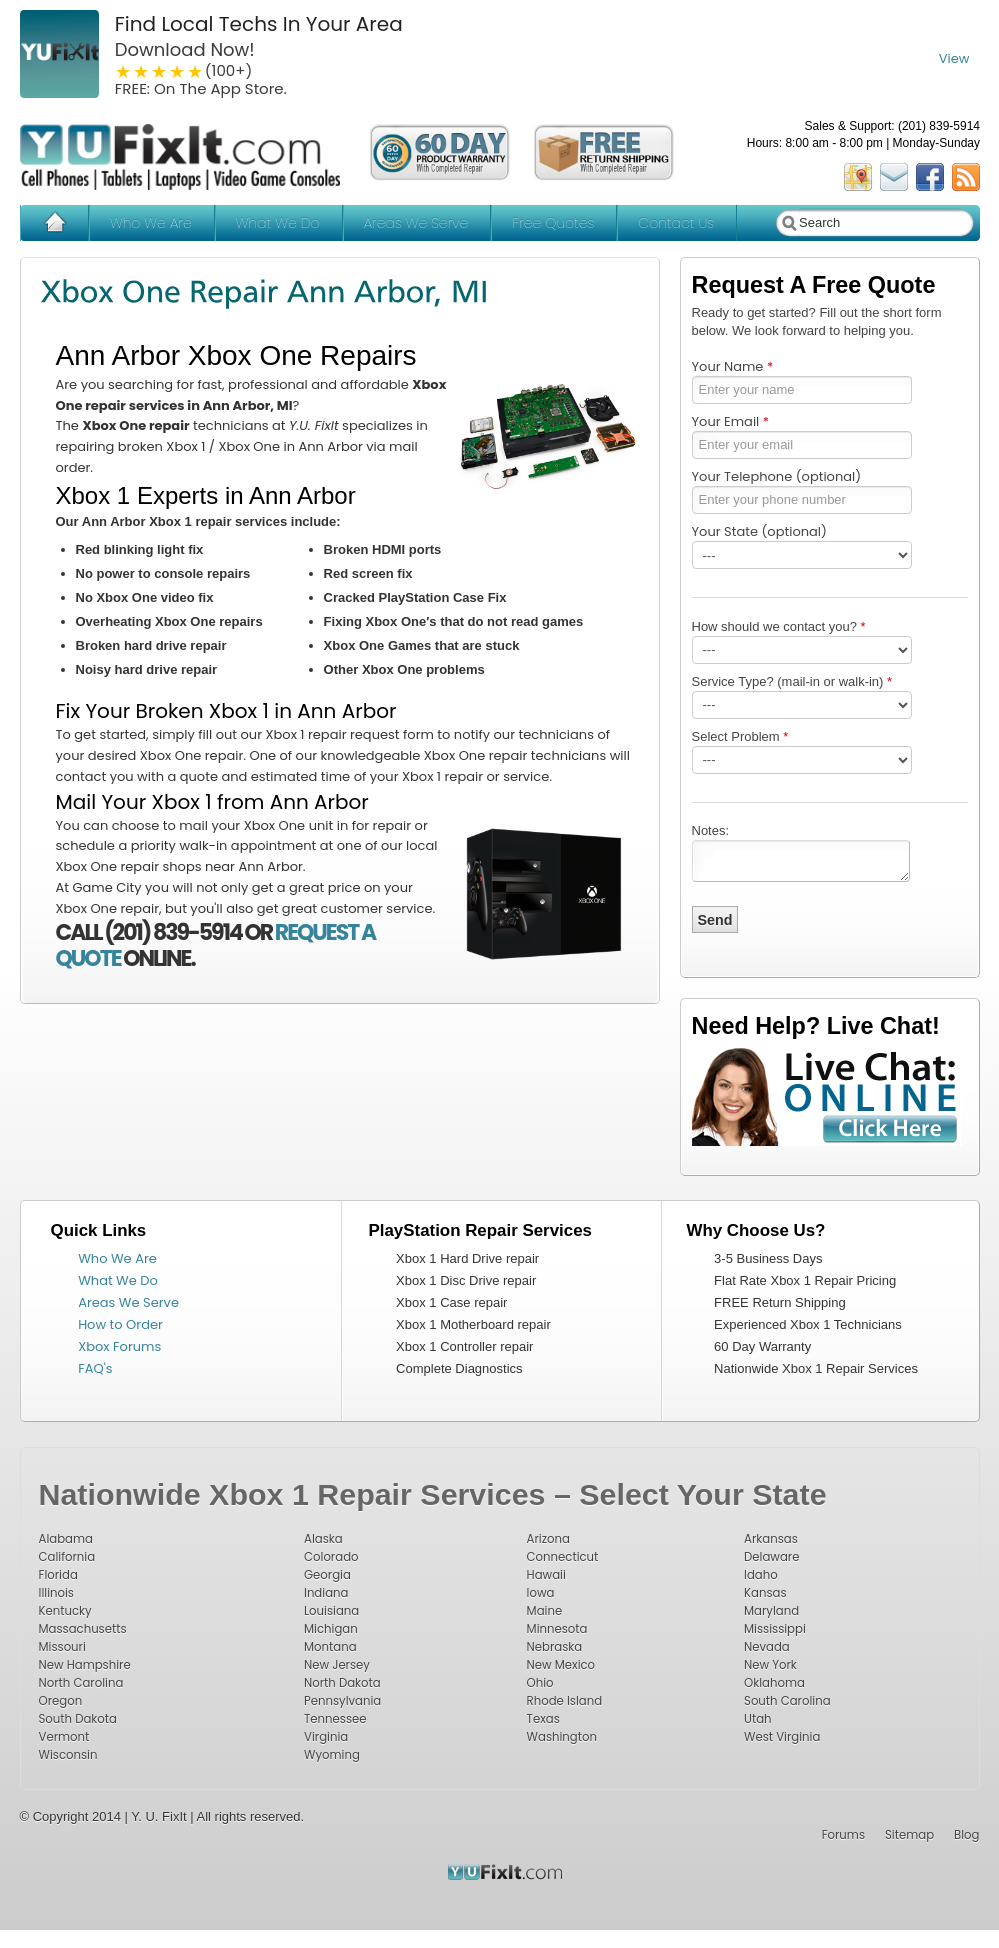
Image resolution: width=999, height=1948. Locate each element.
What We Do (277, 223)
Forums (843, 1835)
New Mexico (561, 1665)
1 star (124, 71)
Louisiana (331, 1611)
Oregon (61, 1701)
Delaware (771, 1557)
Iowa (541, 1593)
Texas (543, 1719)
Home (54, 223)
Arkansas (771, 1539)
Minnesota (557, 1629)
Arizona (548, 1539)
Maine (545, 1611)
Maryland (771, 1611)
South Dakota (78, 1719)
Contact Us (676, 223)
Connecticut (563, 1557)
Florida (58, 1575)
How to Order (120, 1324)
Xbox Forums (119, 1346)
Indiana (326, 1593)
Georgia (327, 1575)
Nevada (767, 1647)
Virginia (326, 1737)
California (67, 1557)
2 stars (142, 71)
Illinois (56, 1593)
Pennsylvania (342, 1701)
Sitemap (909, 1835)
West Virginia (782, 1737)
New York (770, 1665)
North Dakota (342, 1683)
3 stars (160, 71)
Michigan (331, 1629)
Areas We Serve (415, 223)
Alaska (323, 1539)
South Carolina (787, 1701)
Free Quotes (553, 223)
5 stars (196, 71)
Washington (562, 1737)
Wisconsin (68, 1755)
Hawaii (546, 1575)
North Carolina (81, 1683)
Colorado (331, 1557)
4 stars (178, 71)
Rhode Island (564, 1701)
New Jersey (337, 1665)
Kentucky (65, 1611)
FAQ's (95, 1368)
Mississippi (775, 1629)
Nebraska (555, 1647)
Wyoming (332, 1755)
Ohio (540, 1683)
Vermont (64, 1737)
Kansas (765, 1593)
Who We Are (151, 223)
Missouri (62, 1647)
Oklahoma (774, 1683)
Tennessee (335, 1719)
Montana (330, 1647)
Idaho (761, 1575)
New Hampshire (85, 1665)
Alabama (66, 1539)
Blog (966, 1835)
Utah (758, 1719)
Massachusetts (83, 1629)
